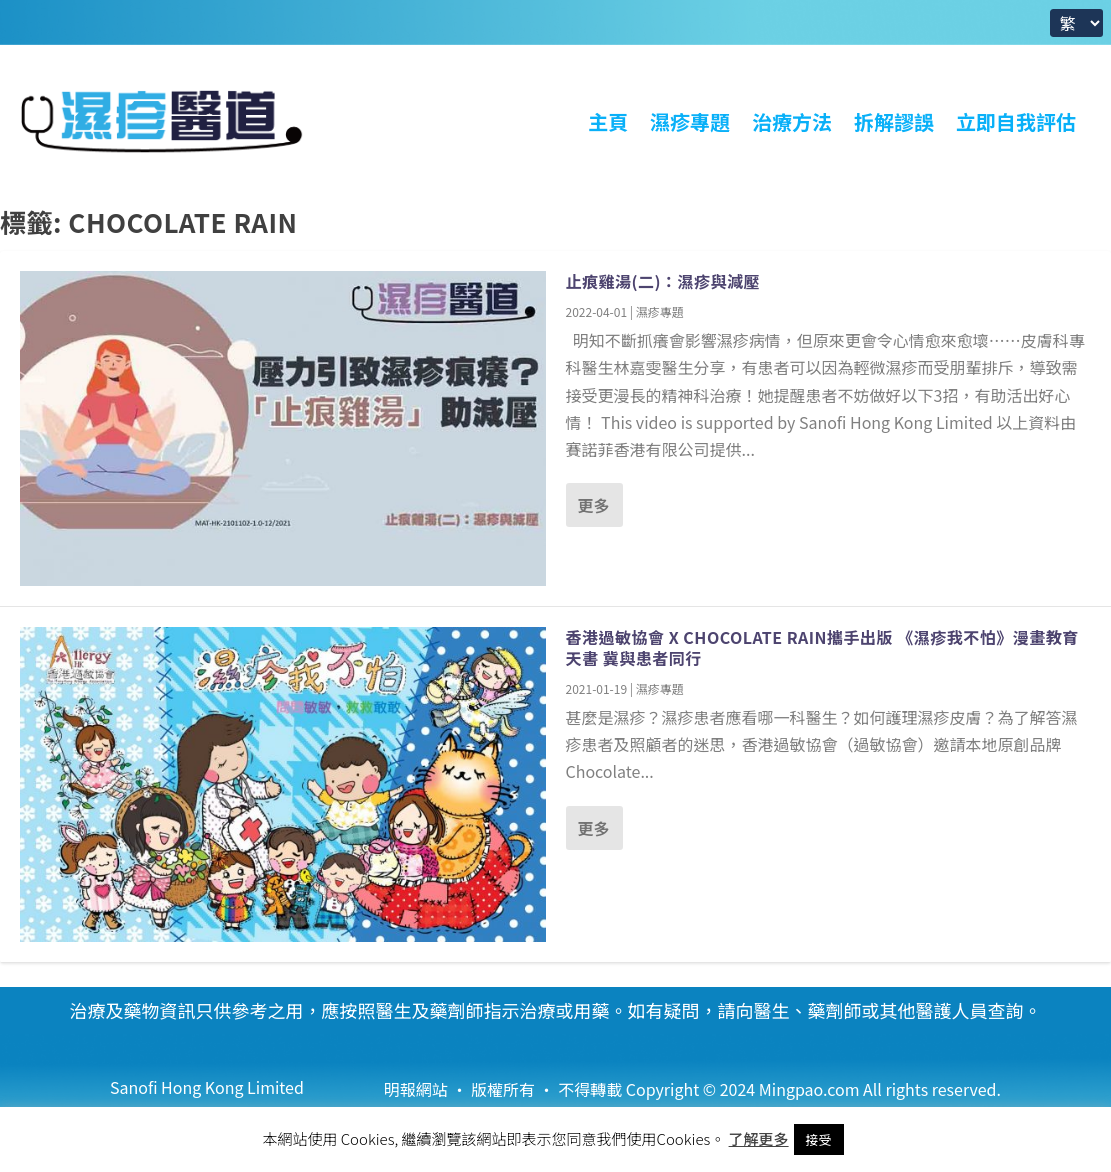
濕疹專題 (690, 121)
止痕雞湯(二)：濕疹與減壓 (663, 281)
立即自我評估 (1016, 121)
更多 (594, 505)
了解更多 (759, 1138)
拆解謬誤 (894, 121)
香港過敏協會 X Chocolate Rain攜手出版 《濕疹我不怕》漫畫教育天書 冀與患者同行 (822, 647)
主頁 (608, 121)
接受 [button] (819, 1139)
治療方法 (792, 121)
